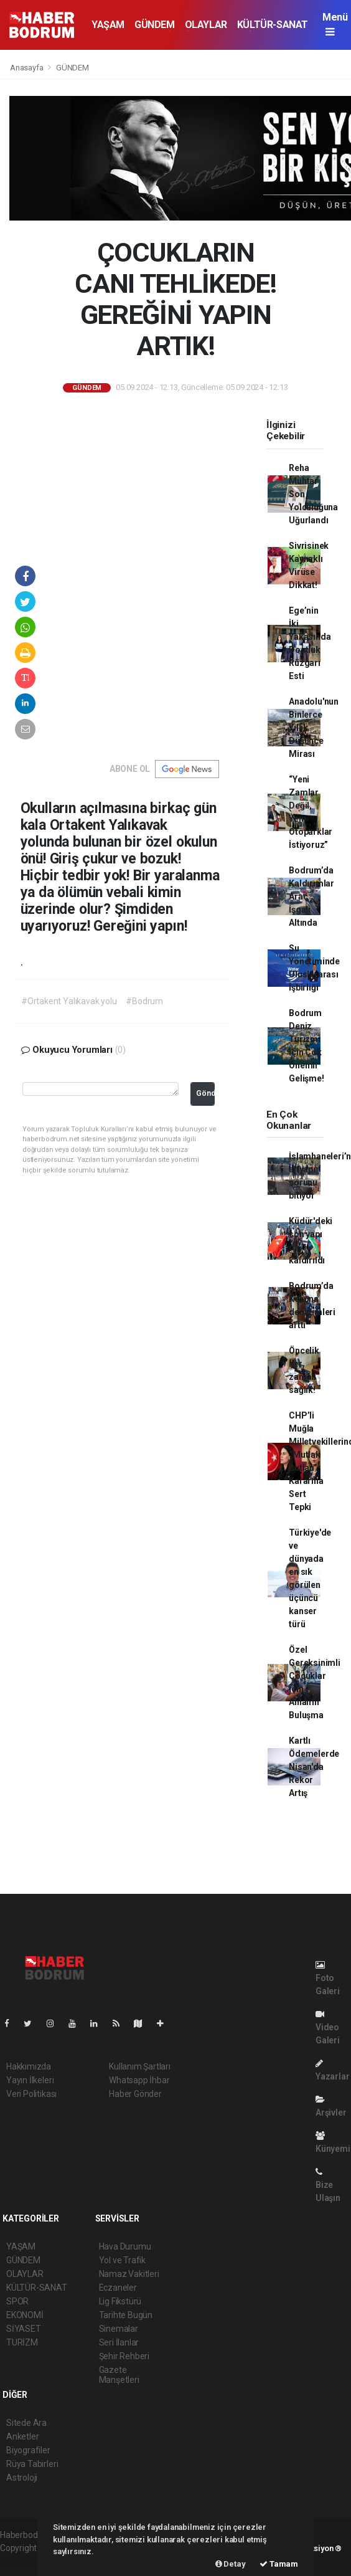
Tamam (279, 2564)
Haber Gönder (135, 2094)
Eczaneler (118, 2288)
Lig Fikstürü (120, 2301)
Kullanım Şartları (140, 2066)
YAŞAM (107, 25)
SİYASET (23, 2329)
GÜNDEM (154, 25)
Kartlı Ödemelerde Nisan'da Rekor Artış (314, 1767)
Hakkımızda (28, 2066)
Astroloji (21, 2478)
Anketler (22, 2436)
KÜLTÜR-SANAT (272, 25)
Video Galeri (328, 2027)
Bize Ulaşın (328, 2185)
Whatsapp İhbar (139, 2080)
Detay (230, 2564)
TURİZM (22, 2342)
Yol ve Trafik (122, 2260)
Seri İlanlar (119, 2342)
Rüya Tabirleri (32, 2464)
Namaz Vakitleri (129, 2274)
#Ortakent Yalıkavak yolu (68, 1001)
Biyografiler (28, 2450)
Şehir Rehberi (124, 2356)
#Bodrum (144, 1001)
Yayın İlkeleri (30, 2080)
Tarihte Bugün (126, 2315)
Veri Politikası (31, 2094)
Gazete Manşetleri (119, 2375)
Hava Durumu (125, 2246)
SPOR (17, 2301)
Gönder (205, 1093)
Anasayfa (27, 67)
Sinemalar (118, 2329)
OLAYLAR (206, 25)
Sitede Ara (26, 2423)
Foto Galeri (328, 1978)
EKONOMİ (25, 2315)
